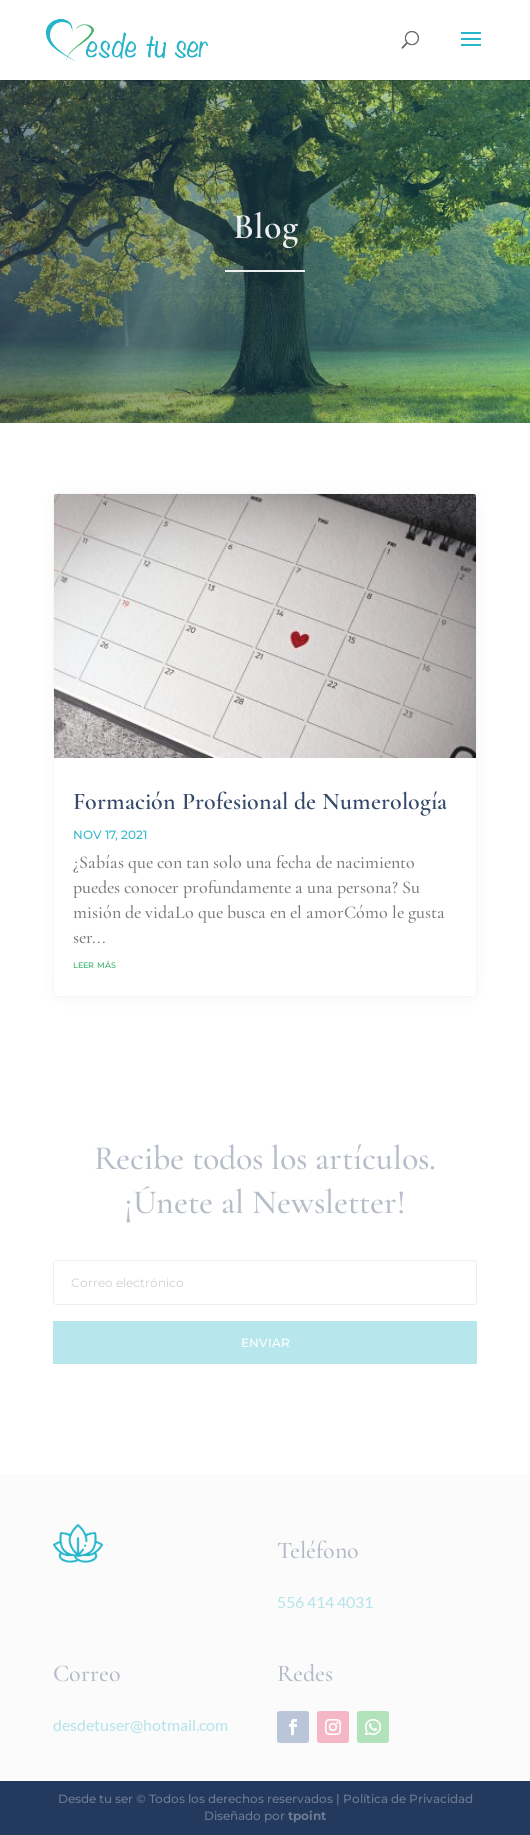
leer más (94, 963)
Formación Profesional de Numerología (260, 801)
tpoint (307, 1815)
